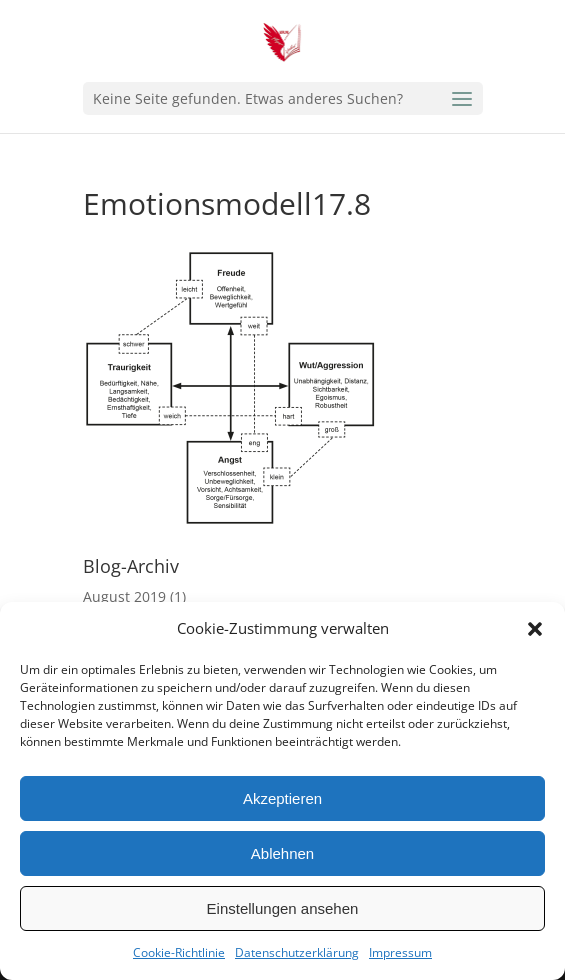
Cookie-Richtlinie (179, 952)
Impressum (400, 952)
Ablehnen (282, 853)
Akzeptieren (282, 798)
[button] (535, 629)
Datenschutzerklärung (297, 952)
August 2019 (124, 596)
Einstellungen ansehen (283, 908)
